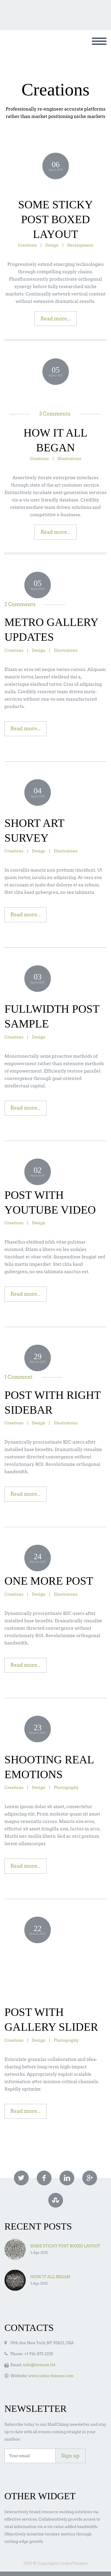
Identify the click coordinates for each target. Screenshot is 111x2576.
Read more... (56, 319)
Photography (66, 1787)
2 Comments (20, 604)
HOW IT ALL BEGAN (50, 2277)
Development (80, 245)
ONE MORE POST (48, 1581)
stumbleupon (55, 2200)
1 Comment (18, 1377)
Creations (27, 245)
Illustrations (69, 458)
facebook (44, 2178)
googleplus (89, 2178)
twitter (21, 2178)
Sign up (70, 2456)
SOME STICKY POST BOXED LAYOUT (55, 219)
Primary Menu (99, 41)
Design (52, 245)
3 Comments (54, 414)
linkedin (66, 2178)
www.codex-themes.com (51, 2376)
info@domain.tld (39, 2365)
